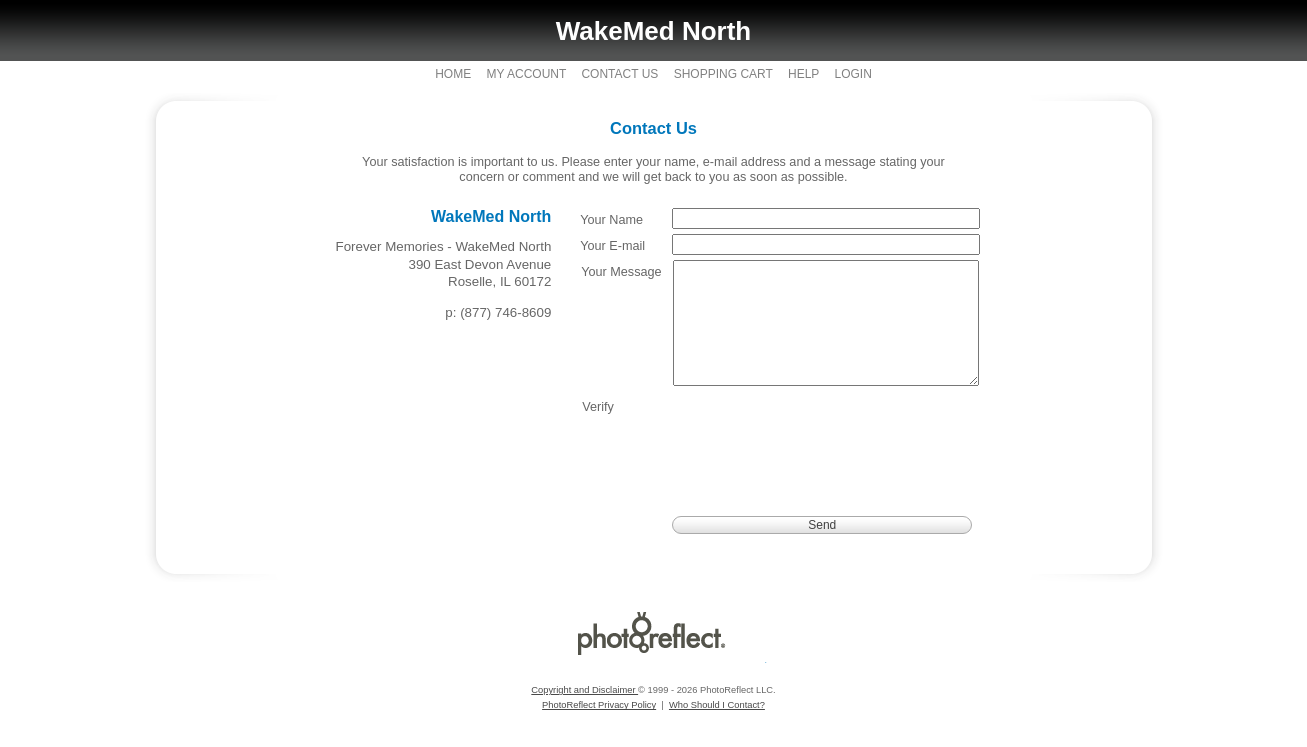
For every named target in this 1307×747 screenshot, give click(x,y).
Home (453, 74)
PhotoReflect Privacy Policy (599, 729)
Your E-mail (612, 246)
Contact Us (619, 74)
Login (852, 74)
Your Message (621, 272)
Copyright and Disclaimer (584, 714)
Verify (598, 431)
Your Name (611, 220)
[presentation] (826, 458)
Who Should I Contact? (717, 729)
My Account (527, 74)
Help (803, 74)
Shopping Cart (723, 74)
